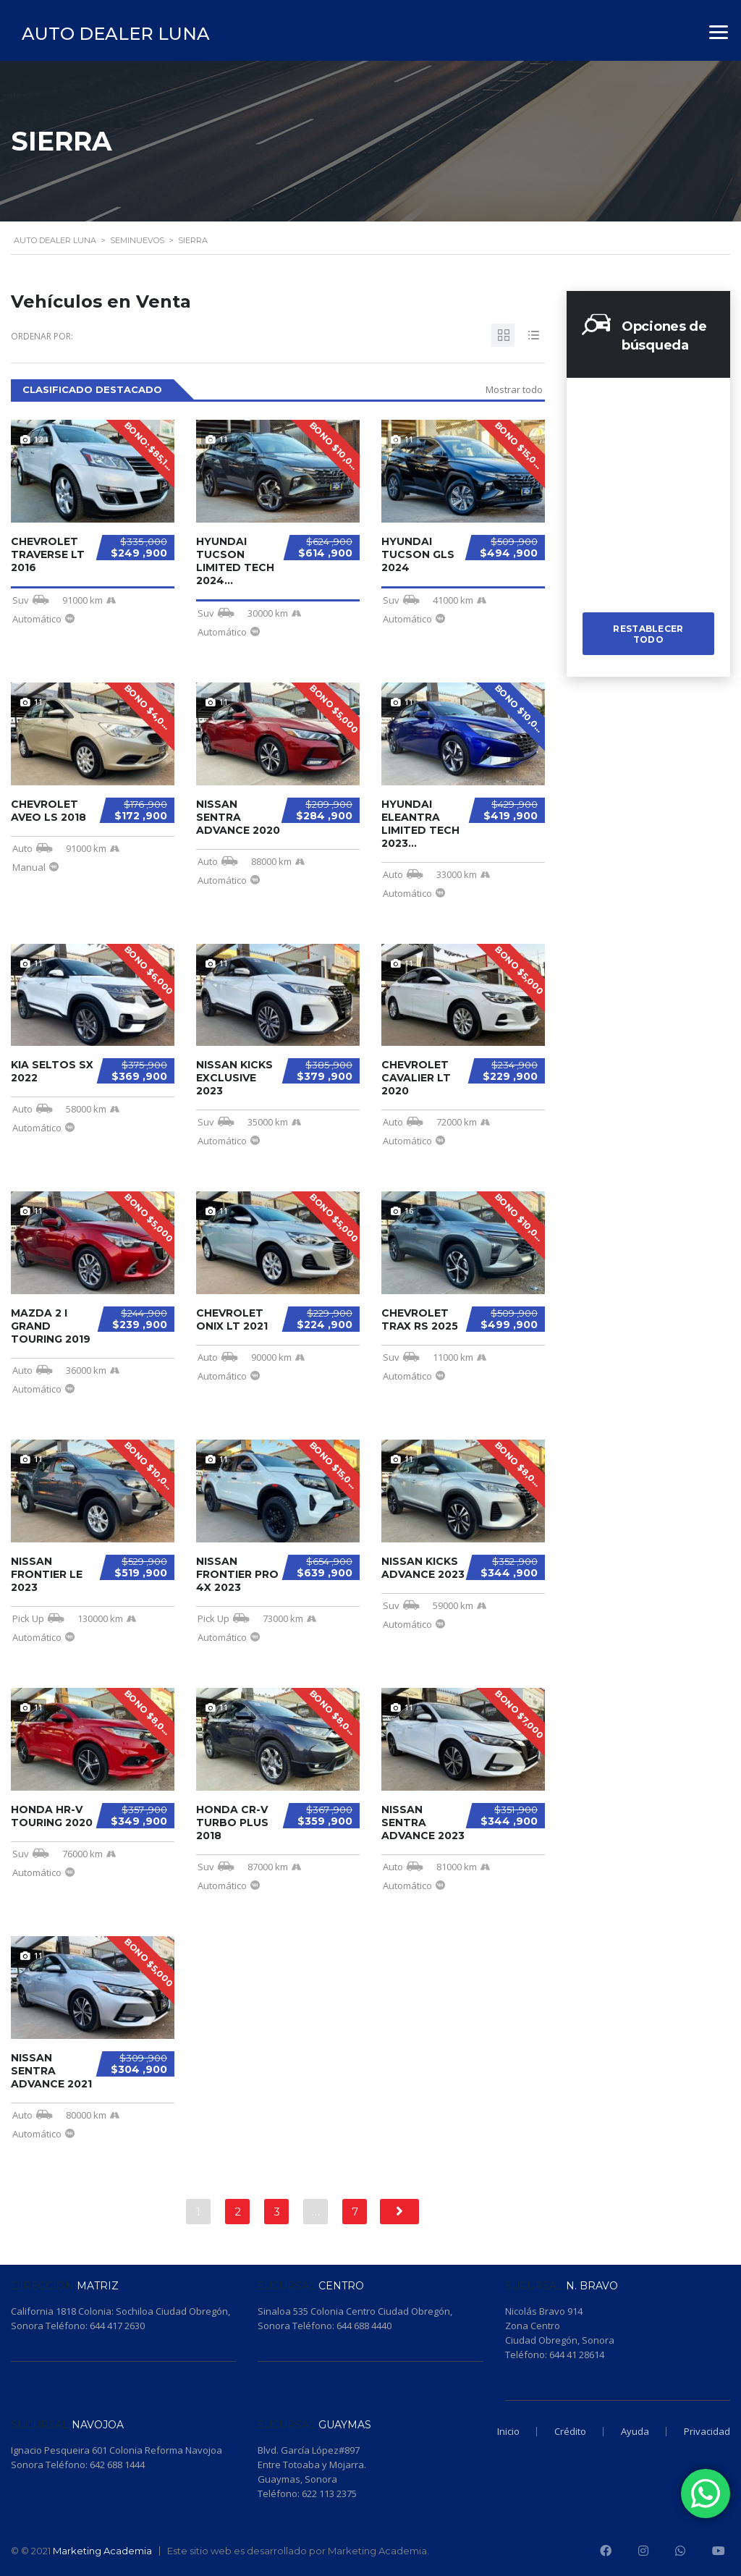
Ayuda (635, 2431)
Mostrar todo (514, 389)
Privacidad (707, 2431)
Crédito (570, 2431)
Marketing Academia (102, 2550)
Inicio (508, 2431)
